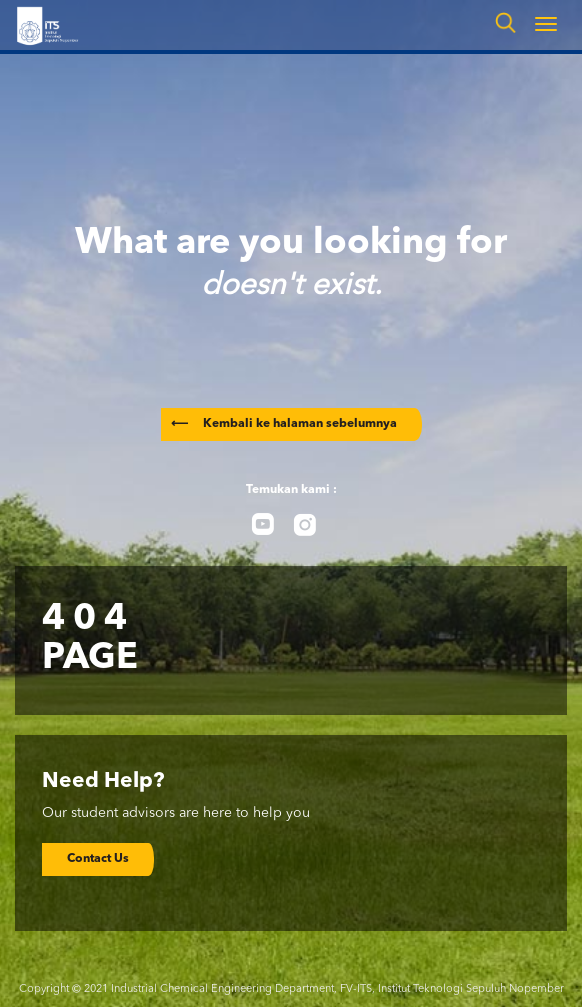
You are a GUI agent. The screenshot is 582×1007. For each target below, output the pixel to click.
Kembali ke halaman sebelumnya (284, 424)
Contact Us (98, 859)
